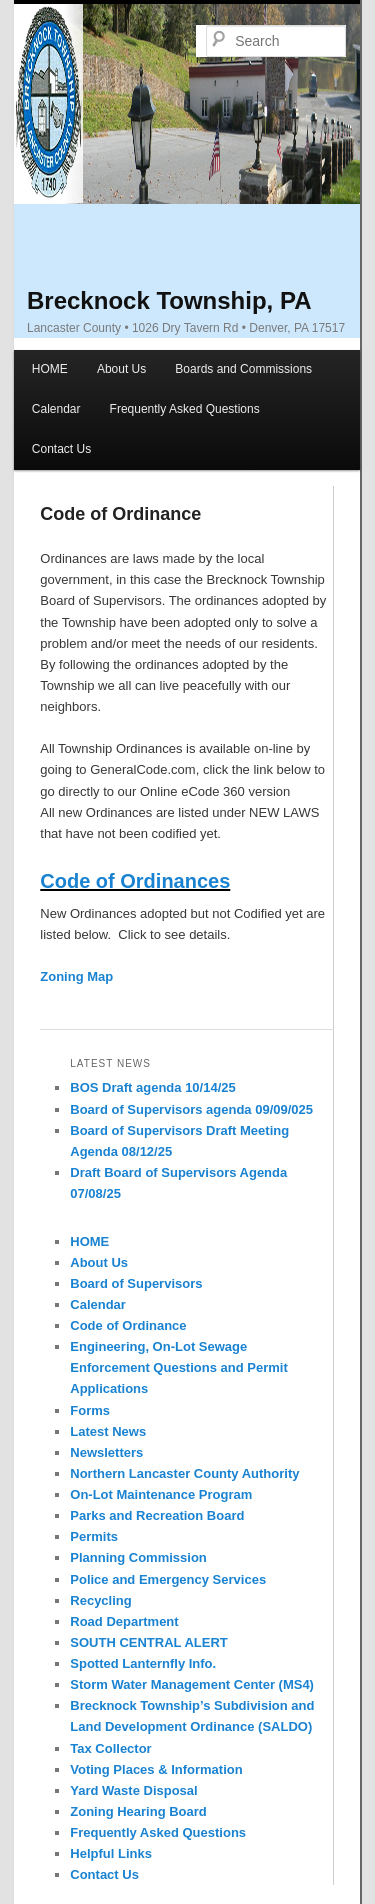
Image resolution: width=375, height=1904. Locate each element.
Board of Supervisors (136, 1283)
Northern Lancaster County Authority (184, 1473)
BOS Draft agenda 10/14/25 (152, 1087)
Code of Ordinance (128, 1325)
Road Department (124, 1621)
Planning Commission (138, 1557)
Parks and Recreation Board (157, 1515)
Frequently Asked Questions (185, 409)
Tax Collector (110, 1748)
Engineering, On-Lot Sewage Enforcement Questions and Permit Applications (178, 1367)
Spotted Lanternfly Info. (143, 1663)
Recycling (100, 1600)
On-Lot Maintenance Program (161, 1494)
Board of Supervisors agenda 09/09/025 (191, 1109)
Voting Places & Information (156, 1769)
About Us (121, 369)
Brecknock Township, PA (169, 300)
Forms (90, 1410)
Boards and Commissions (243, 369)
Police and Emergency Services (168, 1579)
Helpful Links (111, 1853)
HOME (50, 369)
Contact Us (61, 449)
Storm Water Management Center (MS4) (192, 1684)
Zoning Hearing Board (138, 1811)
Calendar (56, 409)
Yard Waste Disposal (133, 1790)
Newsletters (106, 1452)
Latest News (108, 1431)
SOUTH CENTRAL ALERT (148, 1642)
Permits (94, 1536)
